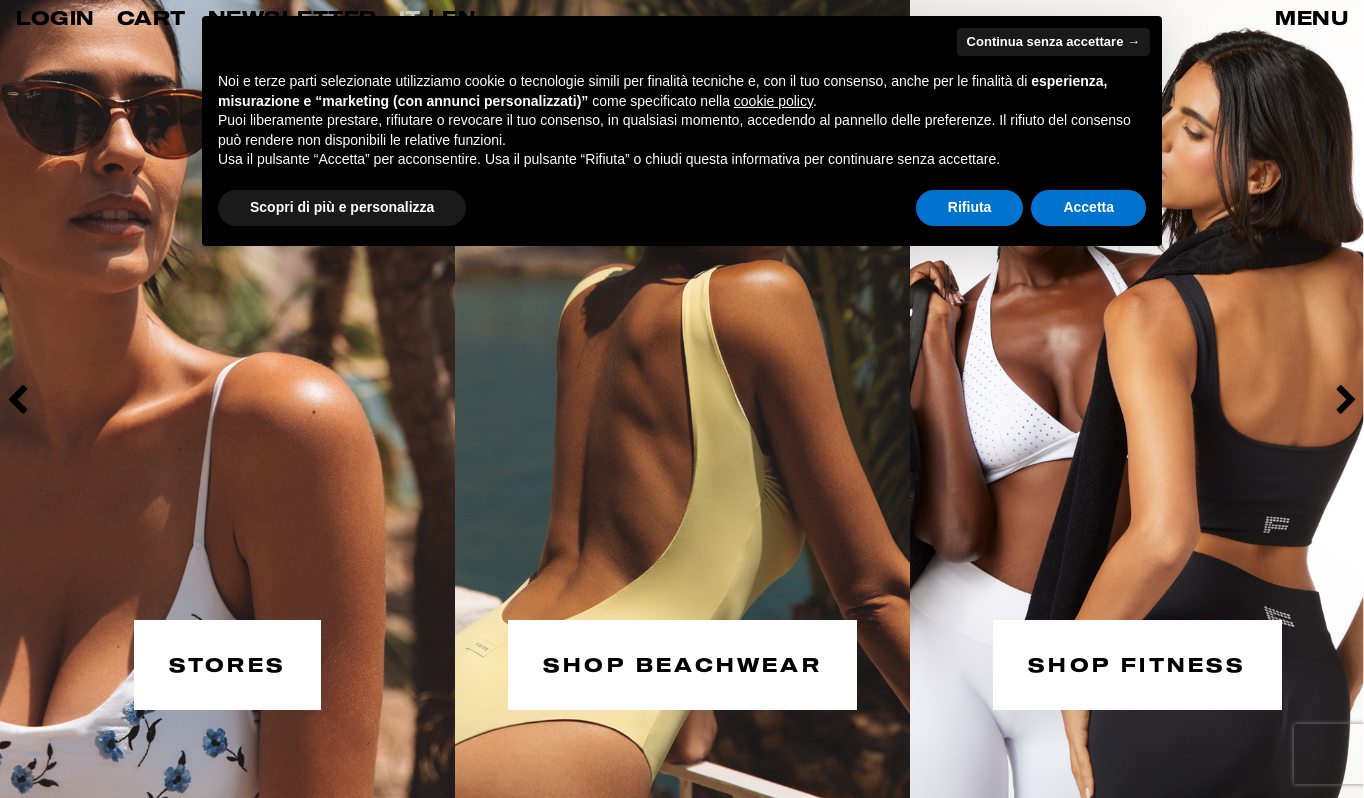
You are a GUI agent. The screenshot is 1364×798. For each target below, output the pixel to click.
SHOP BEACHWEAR (682, 662)
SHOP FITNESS (1137, 662)
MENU (1311, 17)
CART (151, 17)
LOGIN (55, 17)
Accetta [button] (1088, 207)
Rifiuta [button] (970, 207)
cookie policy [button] (773, 101)
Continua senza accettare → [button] (1053, 41)
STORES (227, 662)
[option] (227, 399)
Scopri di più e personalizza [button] (342, 207)
